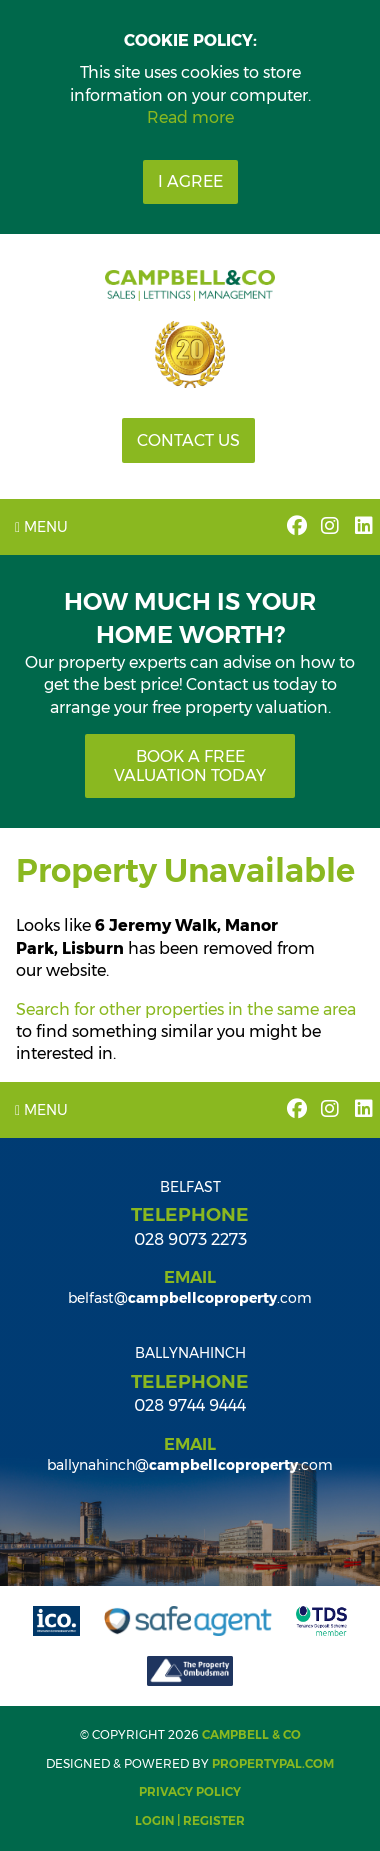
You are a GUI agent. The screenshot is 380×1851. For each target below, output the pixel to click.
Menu (41, 527)
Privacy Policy (190, 1791)
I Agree (190, 181)
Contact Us (188, 440)
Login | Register (190, 1820)
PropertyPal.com (273, 1763)
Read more (190, 117)
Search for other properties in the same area (186, 1009)
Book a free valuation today (190, 766)
